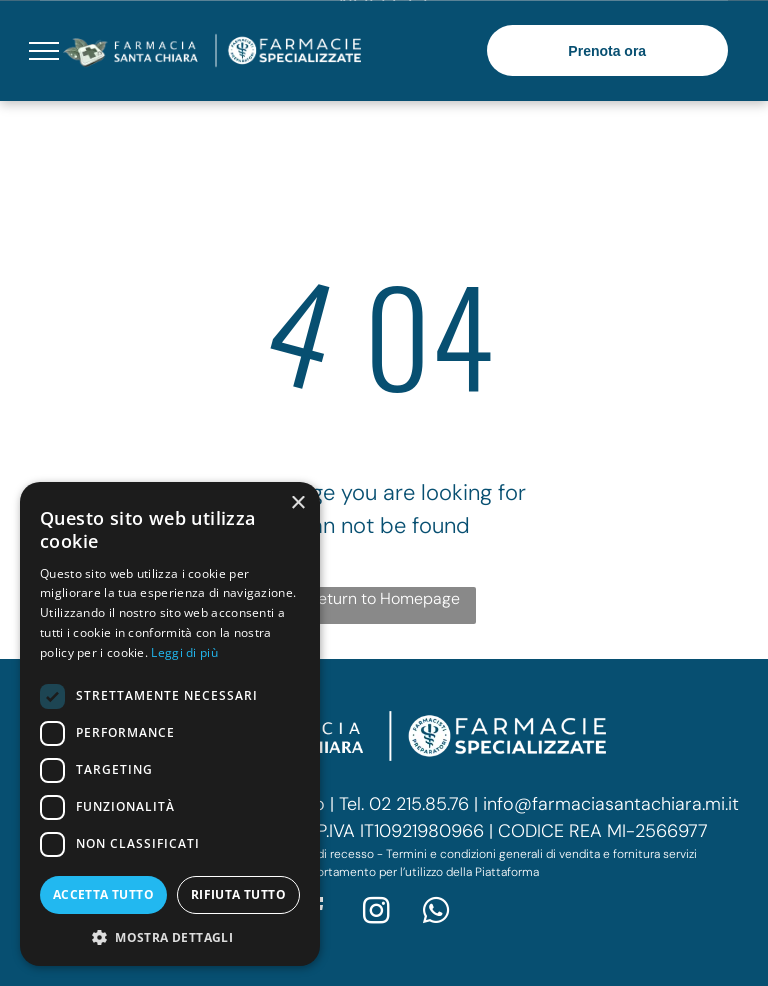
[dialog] (170, 724)
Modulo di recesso (323, 854)
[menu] (44, 51)
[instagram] (377, 913)
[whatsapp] (437, 913)
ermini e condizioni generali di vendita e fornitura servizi (544, 854)
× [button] (297, 503)
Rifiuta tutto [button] (238, 894)
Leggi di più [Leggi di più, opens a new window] (184, 652)
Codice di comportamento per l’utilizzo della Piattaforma (384, 872)
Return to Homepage (384, 598)
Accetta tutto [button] (103, 894)
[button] (170, 936)
